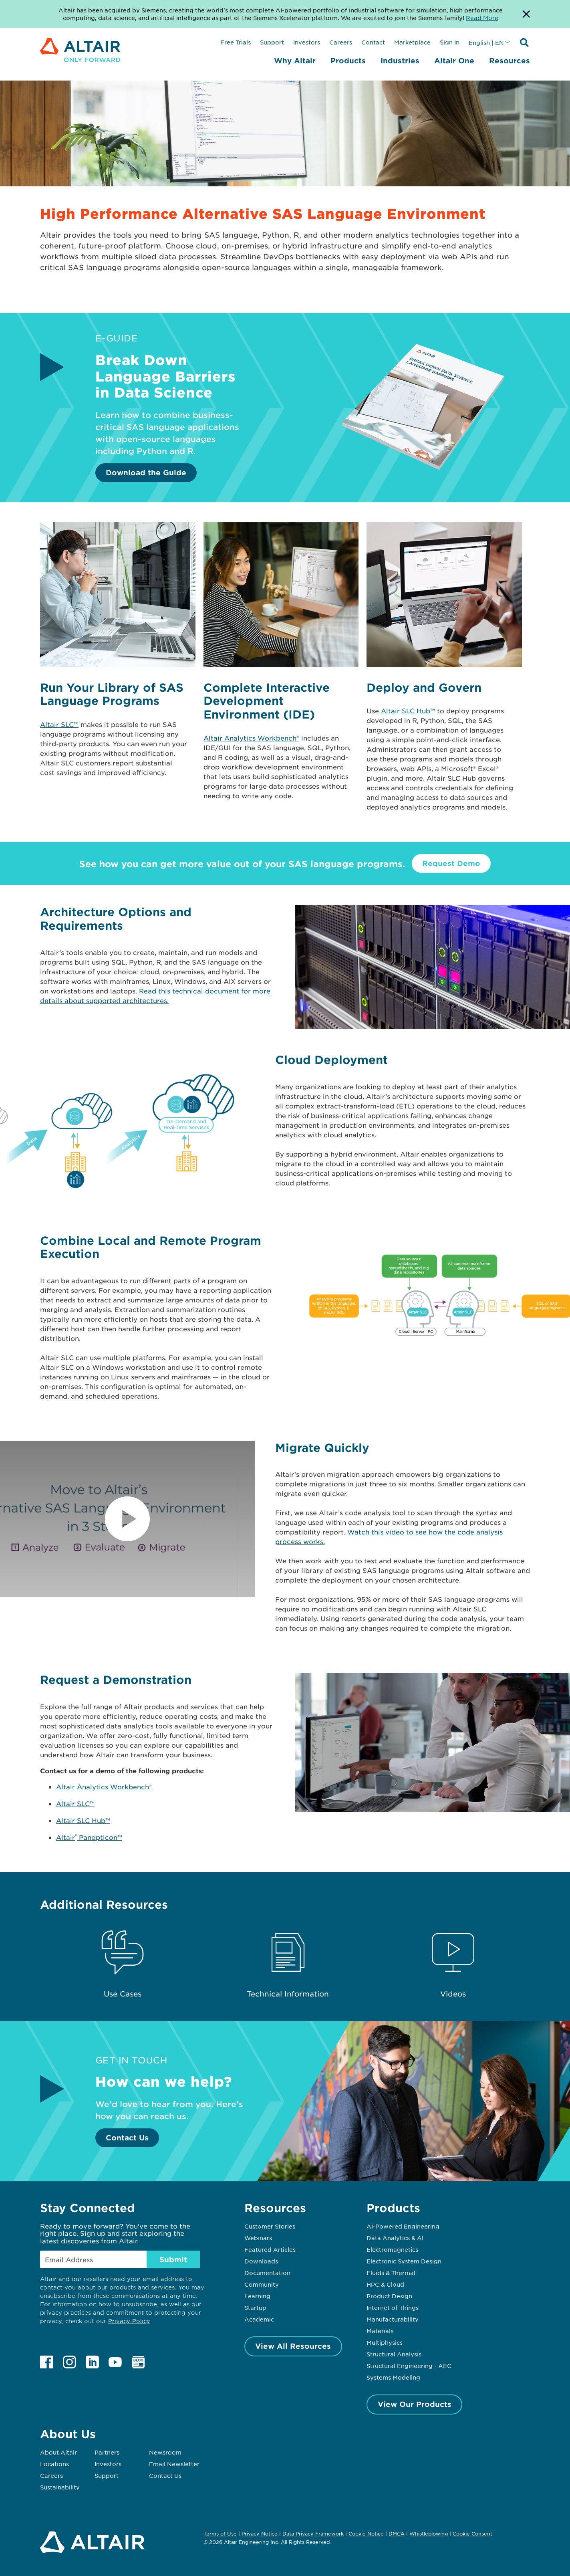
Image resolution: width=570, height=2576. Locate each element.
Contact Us (127, 2137)
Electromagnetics (392, 2249)
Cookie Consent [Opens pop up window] (472, 2534)
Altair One (454, 60)
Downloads (261, 2261)
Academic (259, 2319)
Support (272, 42)
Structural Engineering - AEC (409, 2365)
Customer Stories (269, 2226)
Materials (380, 2330)
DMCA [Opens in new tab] (397, 2533)
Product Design (389, 2295)
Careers (340, 42)
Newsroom (165, 2452)
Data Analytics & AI (395, 2237)
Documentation (267, 2272)
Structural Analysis (394, 2354)
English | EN (486, 42)
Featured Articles (270, 2249)
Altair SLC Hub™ (408, 711)
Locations (54, 2463)
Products (348, 60)
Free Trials (235, 42)
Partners (107, 2452)
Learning (257, 2295)
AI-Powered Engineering (403, 2226)
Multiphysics (385, 2342)
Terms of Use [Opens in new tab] (220, 2533)
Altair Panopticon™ (89, 1837)
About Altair (58, 2452)
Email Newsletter (174, 2463)
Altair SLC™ (59, 724)
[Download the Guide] (423, 468)
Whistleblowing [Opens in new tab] (428, 2533)
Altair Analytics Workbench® (251, 738)
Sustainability (60, 2487)
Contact (373, 42)
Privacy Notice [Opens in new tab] (260, 2533)
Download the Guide (146, 472)
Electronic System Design (404, 2261)
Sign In (449, 42)
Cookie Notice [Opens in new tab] (366, 2533)
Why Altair (295, 60)
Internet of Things (393, 2307)
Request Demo (451, 863)
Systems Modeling (393, 2377)
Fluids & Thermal (391, 2272)
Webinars (258, 2237)
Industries (400, 60)
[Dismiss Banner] (526, 14)
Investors (306, 42)
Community (261, 2284)
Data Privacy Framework (313, 2533)
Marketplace (412, 42)
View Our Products (414, 2404)
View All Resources (293, 2346)
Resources (509, 60)
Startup (255, 2307)
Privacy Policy (129, 2321)
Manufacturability (393, 2319)
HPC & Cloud (385, 2284)
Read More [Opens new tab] (482, 17)
